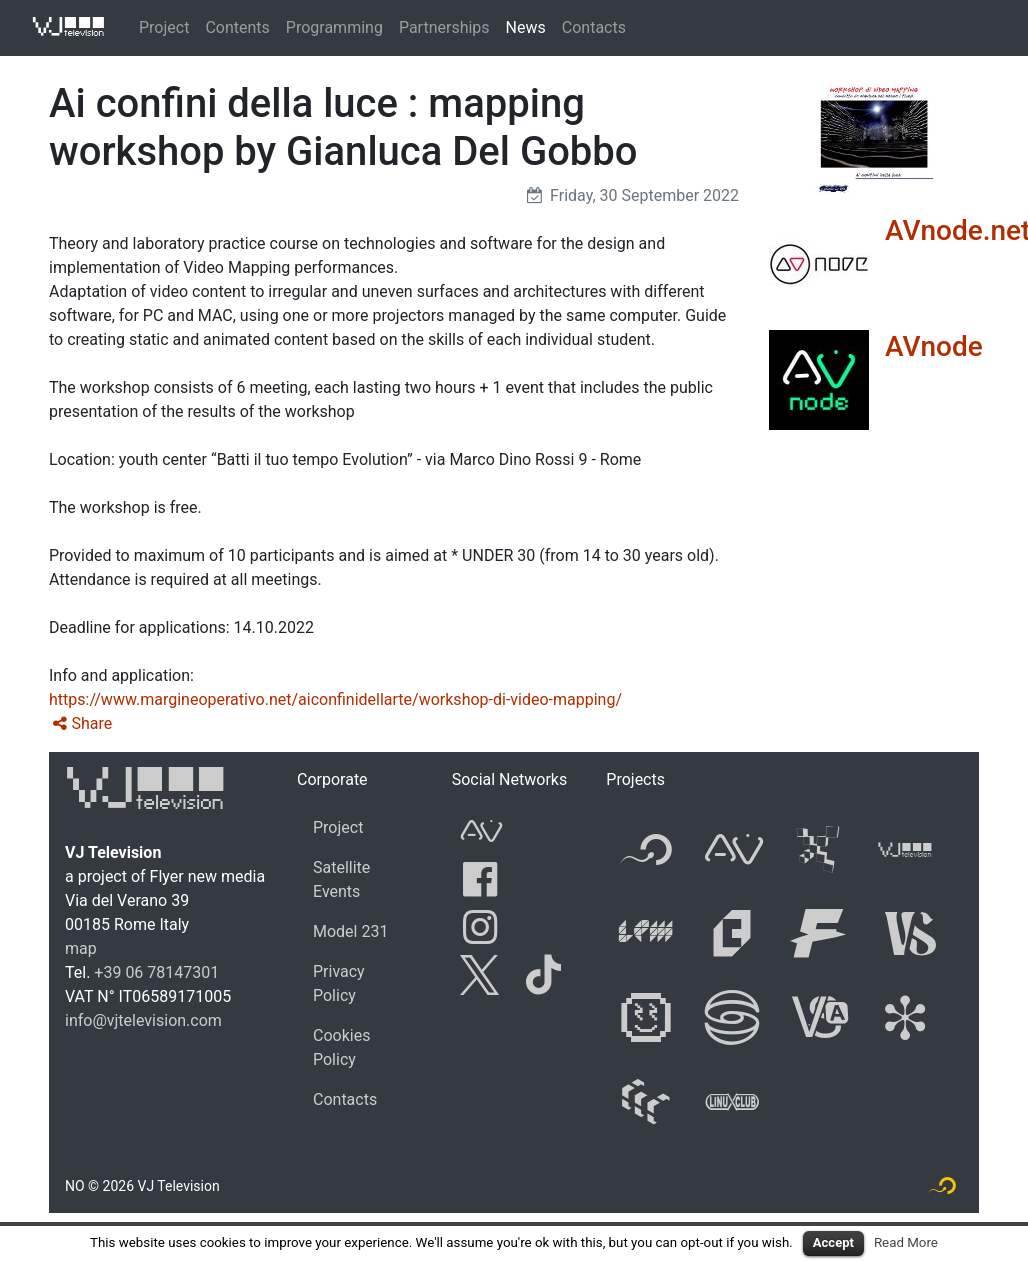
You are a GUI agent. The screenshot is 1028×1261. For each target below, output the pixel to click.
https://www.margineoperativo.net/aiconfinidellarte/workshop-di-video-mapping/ (335, 699)
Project (164, 27)
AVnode (934, 346)
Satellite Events (341, 879)
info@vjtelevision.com (143, 1020)
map (81, 948)
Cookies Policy (341, 1047)
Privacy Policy (339, 983)
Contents (237, 27)
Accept (833, 1242)
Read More (906, 1242)
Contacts (594, 27)
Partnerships (444, 27)
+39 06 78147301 (156, 972)
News (526, 27)
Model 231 (350, 931)
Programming (334, 27)
